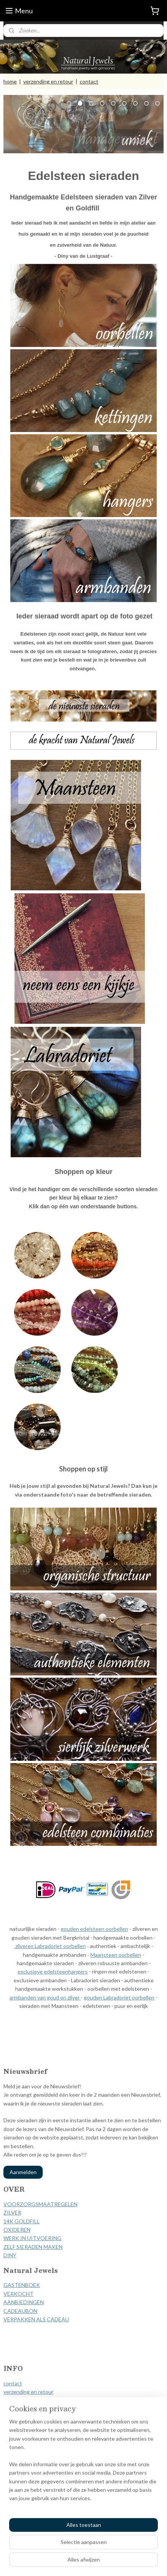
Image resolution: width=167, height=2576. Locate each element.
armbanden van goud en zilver (45, 1997)
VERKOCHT (18, 2293)
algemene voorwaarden (31, 2400)
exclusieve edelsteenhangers (53, 1972)
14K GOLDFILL (21, 2221)
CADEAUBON (20, 2311)
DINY (9, 2255)
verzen (11, 2391)
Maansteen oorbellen (115, 1954)
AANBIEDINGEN (23, 2302)
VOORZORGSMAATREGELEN (40, 2204)
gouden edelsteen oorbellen (94, 1929)
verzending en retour (48, 81)
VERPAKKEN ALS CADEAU (36, 2319)
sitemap (73, 2549)
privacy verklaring (24, 2417)
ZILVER (12, 2212)
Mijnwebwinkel (83, 2562)
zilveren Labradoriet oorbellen (50, 1946)
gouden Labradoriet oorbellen (119, 1997)
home (10, 81)
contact (89, 81)
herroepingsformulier (28, 2409)
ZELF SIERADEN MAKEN (33, 2247)
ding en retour (36, 2391)
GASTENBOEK (21, 2285)
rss (87, 2549)
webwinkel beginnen (113, 2549)
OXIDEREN (17, 2229)
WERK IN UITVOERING (32, 2238)
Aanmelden (23, 2172)
